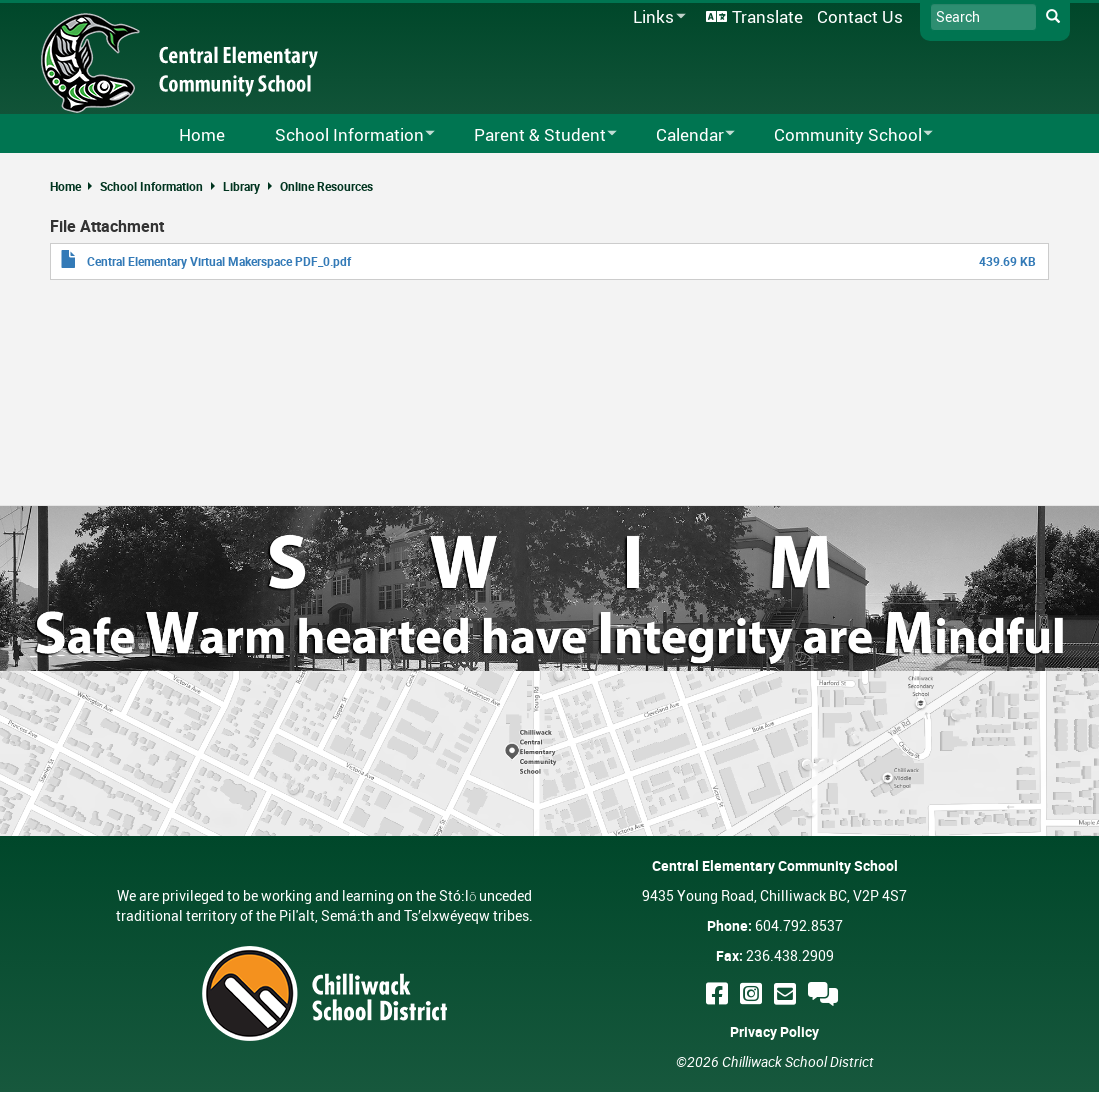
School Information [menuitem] (342, 135)
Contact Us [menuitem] (860, 16)
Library (241, 186)
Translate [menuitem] (767, 16)
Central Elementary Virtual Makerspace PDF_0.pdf (219, 261)
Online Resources (326, 186)
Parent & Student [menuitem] (532, 135)
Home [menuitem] (202, 134)
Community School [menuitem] (840, 135)
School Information (151, 186)
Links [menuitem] (656, 17)
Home (65, 186)
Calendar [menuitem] (682, 135)
